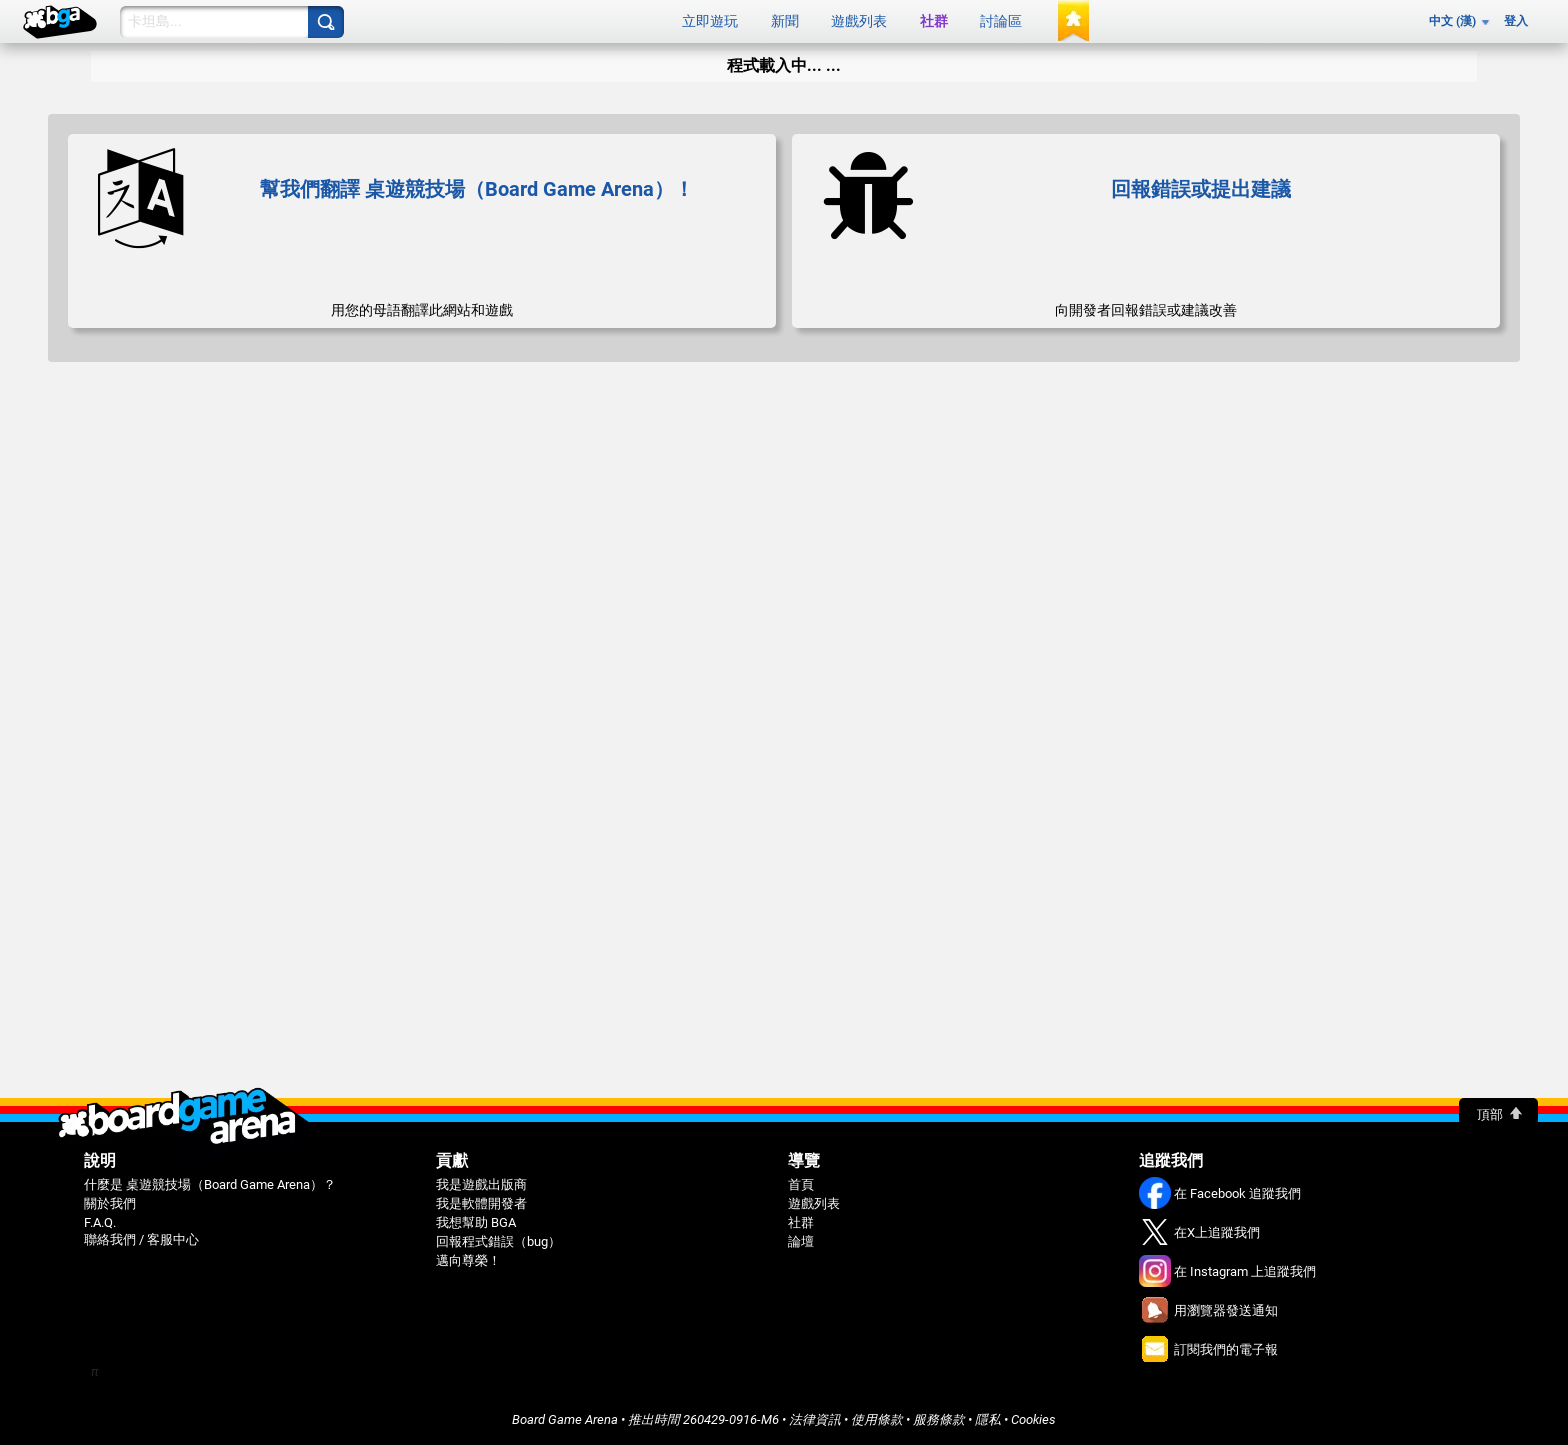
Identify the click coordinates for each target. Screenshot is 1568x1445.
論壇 (801, 1241)
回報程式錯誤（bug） (498, 1241)
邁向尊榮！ (468, 1260)
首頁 (801, 1184)
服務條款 (939, 1419)
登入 (1516, 21)
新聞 (785, 21)
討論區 (1001, 21)
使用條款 (877, 1419)
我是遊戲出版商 (481, 1184)
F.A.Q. (100, 1222)
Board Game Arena (565, 1419)
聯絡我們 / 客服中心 (141, 1239)
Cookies (1033, 1419)
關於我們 (110, 1203)
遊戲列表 (859, 21)
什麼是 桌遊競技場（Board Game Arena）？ (210, 1184)
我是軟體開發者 (481, 1203)
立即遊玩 (710, 21)
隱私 (988, 1419)
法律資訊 (815, 1419)
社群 (934, 21)
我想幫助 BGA (476, 1222)
